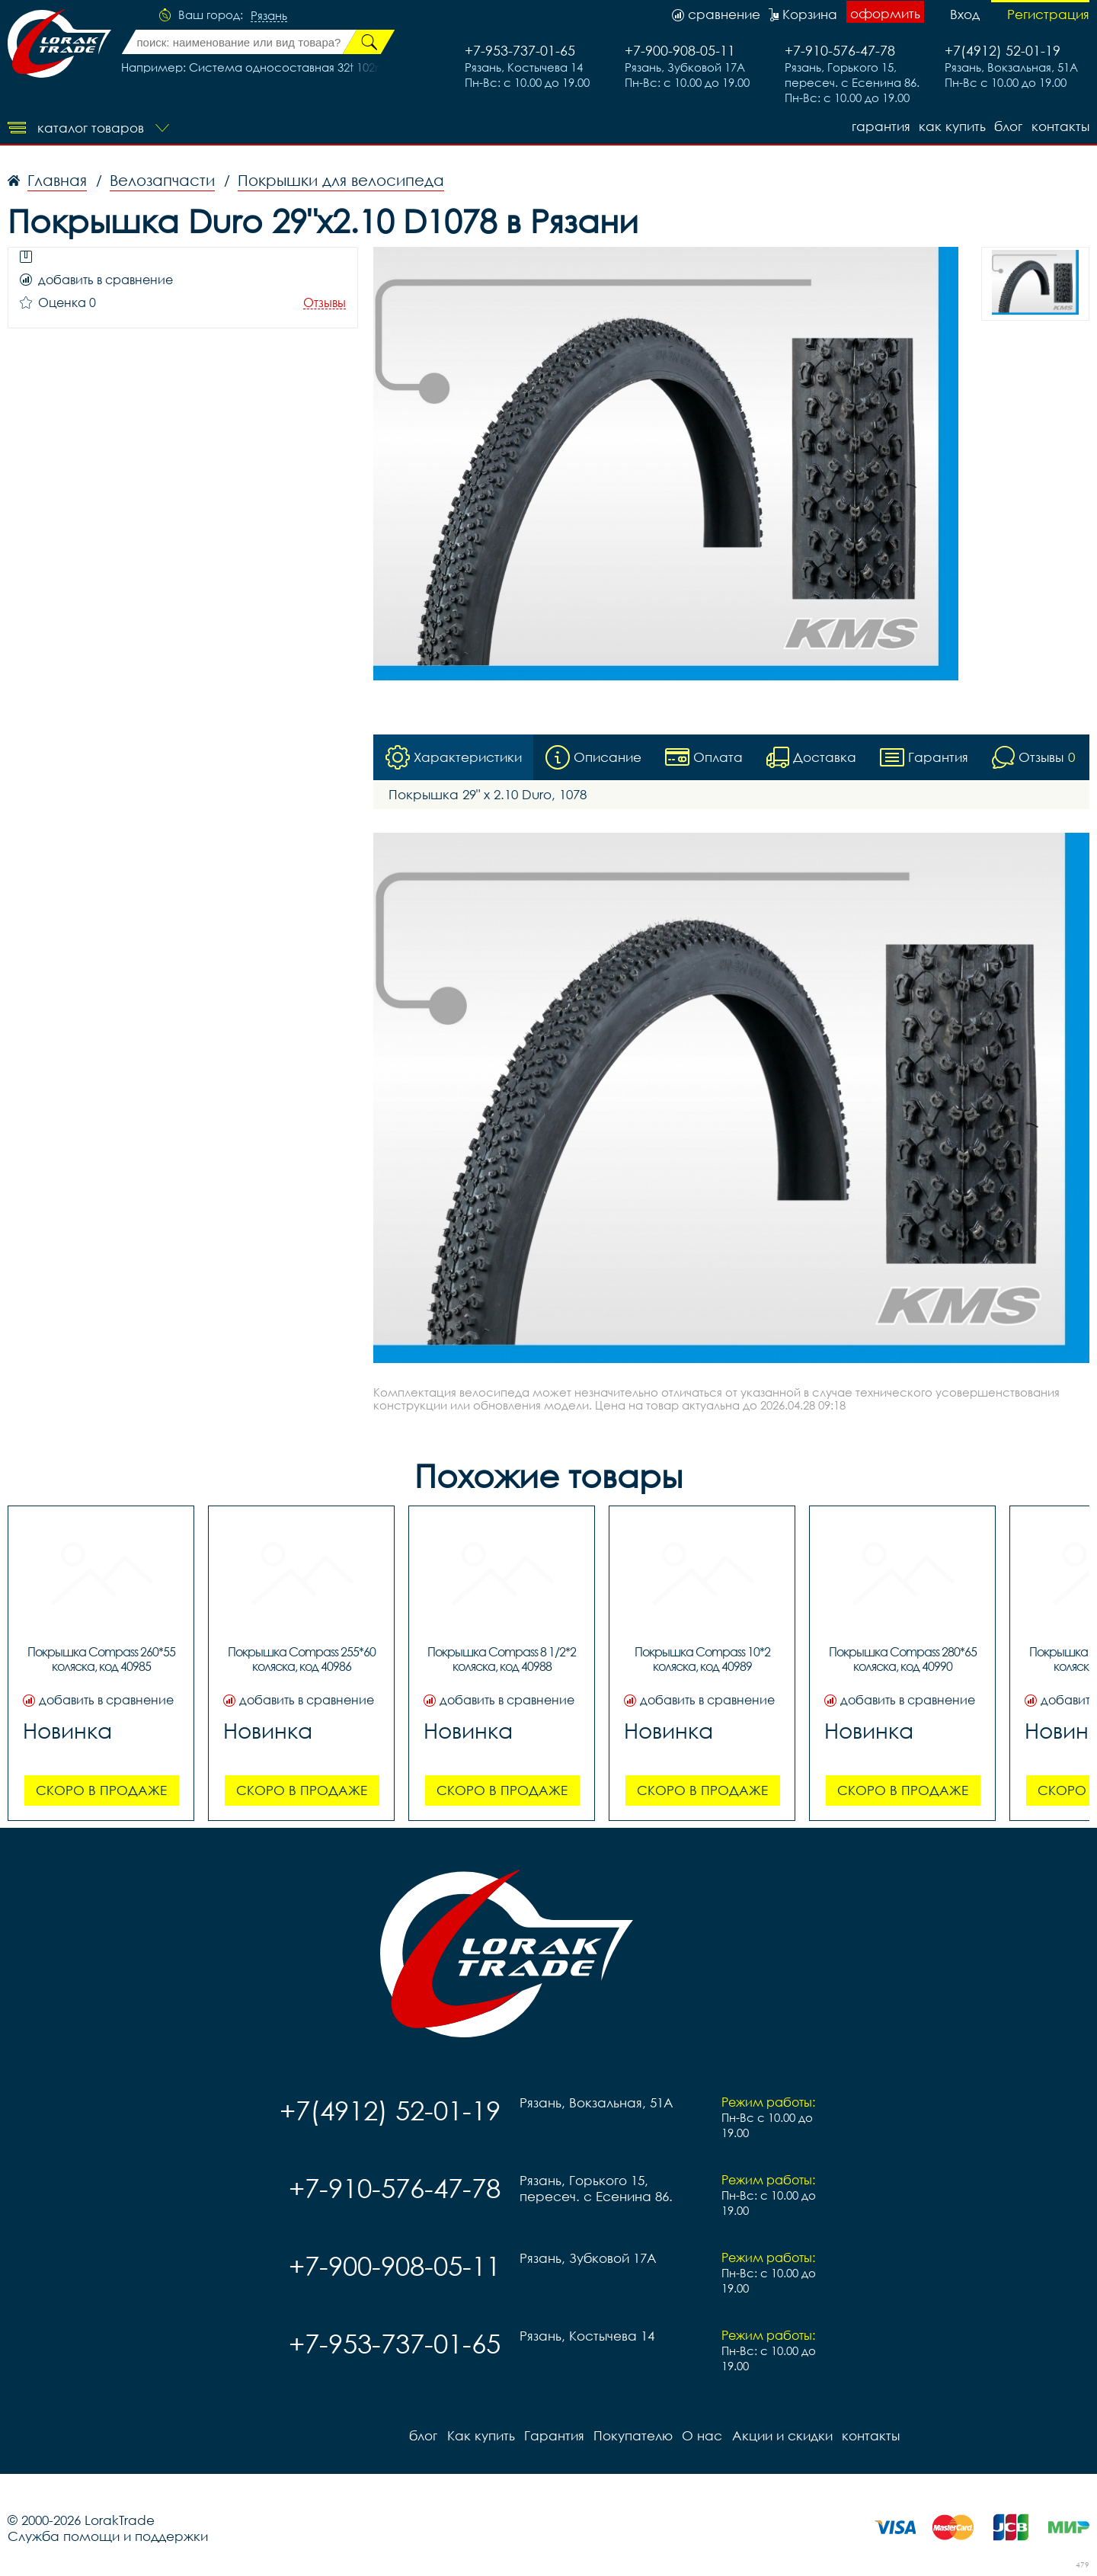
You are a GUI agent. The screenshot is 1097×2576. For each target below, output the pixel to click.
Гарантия (879, 126)
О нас (701, 2435)
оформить (885, 13)
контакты (1060, 126)
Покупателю (632, 2435)
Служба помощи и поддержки (108, 2536)
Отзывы (324, 302)
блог (1008, 126)
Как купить (951, 126)
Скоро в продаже (101, 1790)
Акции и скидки (781, 2435)
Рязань (269, 16)
